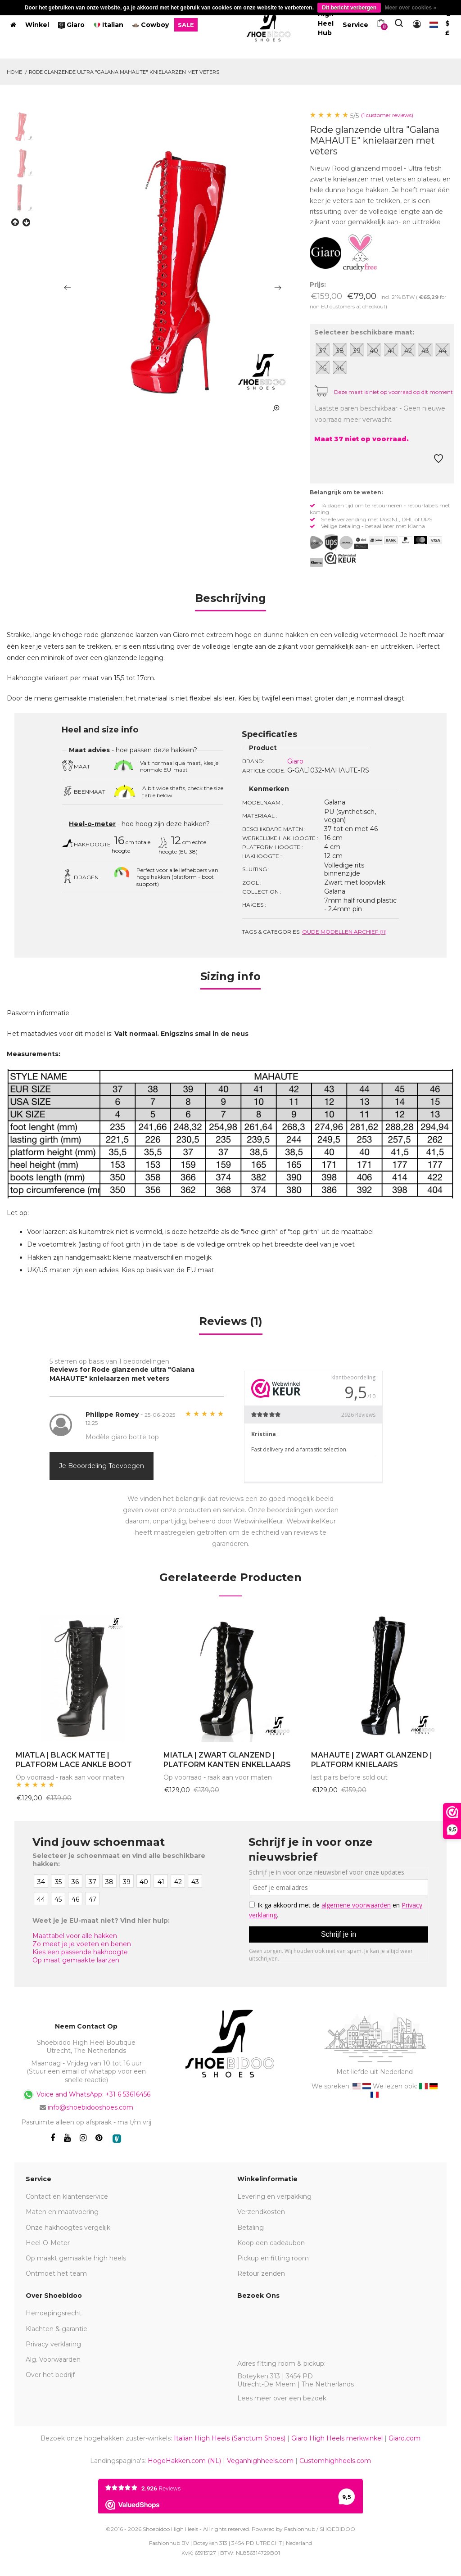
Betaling (250, 2227)
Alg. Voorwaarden (53, 2359)
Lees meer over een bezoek (281, 2398)
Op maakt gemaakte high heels (76, 2258)
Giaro (295, 761)
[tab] (230, 601)
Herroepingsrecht (53, 2313)
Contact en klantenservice (67, 2196)
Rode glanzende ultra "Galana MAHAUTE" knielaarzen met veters (124, 72)
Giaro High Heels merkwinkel (337, 2438)
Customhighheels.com (335, 2461)
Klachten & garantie (56, 2329)
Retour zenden (261, 2273)
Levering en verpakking (274, 2196)
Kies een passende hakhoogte (80, 1952)
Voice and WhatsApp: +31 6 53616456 (86, 2094)
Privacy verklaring (53, 2344)
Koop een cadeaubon (271, 2243)
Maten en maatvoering (62, 2212)
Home (14, 72)
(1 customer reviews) (387, 115)
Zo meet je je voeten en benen (81, 1944)
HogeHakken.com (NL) (184, 2461)
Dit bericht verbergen (349, 8)
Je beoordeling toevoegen (101, 1466)
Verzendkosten (261, 2212)
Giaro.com (404, 2438)
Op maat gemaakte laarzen (75, 1960)
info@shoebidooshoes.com (90, 2107)
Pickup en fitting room (273, 2258)
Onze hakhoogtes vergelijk (68, 2227)
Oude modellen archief (344, 931)
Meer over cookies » (410, 8)
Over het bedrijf (50, 2375)
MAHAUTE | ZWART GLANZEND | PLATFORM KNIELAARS (371, 1760)
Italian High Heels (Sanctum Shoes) (229, 2438)
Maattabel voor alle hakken (74, 1936)
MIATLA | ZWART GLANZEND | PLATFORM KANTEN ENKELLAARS (227, 1760)
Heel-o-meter (92, 824)
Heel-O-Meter (48, 2243)
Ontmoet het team (56, 2273)
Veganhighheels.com (260, 2461)
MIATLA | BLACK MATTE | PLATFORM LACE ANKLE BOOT (74, 1760)
